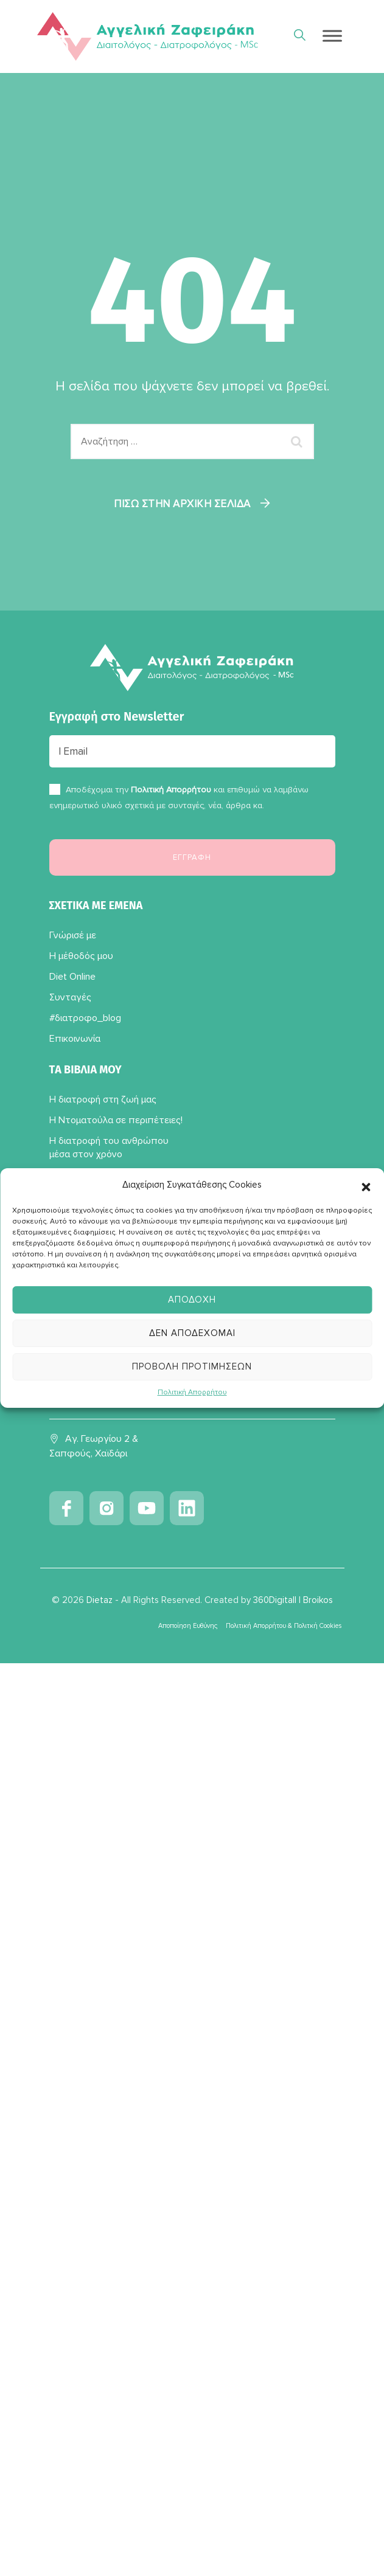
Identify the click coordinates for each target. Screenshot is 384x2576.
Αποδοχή (192, 1299)
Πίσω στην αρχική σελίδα (182, 503)
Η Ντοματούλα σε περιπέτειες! (116, 1120)
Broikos (318, 1599)
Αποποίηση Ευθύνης (187, 1626)
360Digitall (274, 1599)
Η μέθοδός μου (81, 956)
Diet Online (72, 977)
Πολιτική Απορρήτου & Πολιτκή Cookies (283, 1626)
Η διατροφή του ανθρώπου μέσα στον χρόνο (109, 1147)
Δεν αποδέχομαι (192, 1333)
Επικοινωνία (74, 1039)
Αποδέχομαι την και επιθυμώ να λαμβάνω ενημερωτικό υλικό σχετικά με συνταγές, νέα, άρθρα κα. (179, 797)
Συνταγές (70, 997)
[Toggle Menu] (332, 35)
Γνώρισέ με (72, 935)
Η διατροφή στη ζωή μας (102, 1099)
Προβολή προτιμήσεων (192, 1366)
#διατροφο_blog (85, 1018)
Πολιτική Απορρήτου (192, 1392)
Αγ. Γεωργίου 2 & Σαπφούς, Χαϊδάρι (93, 1446)
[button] (366, 1185)
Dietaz (99, 1599)
